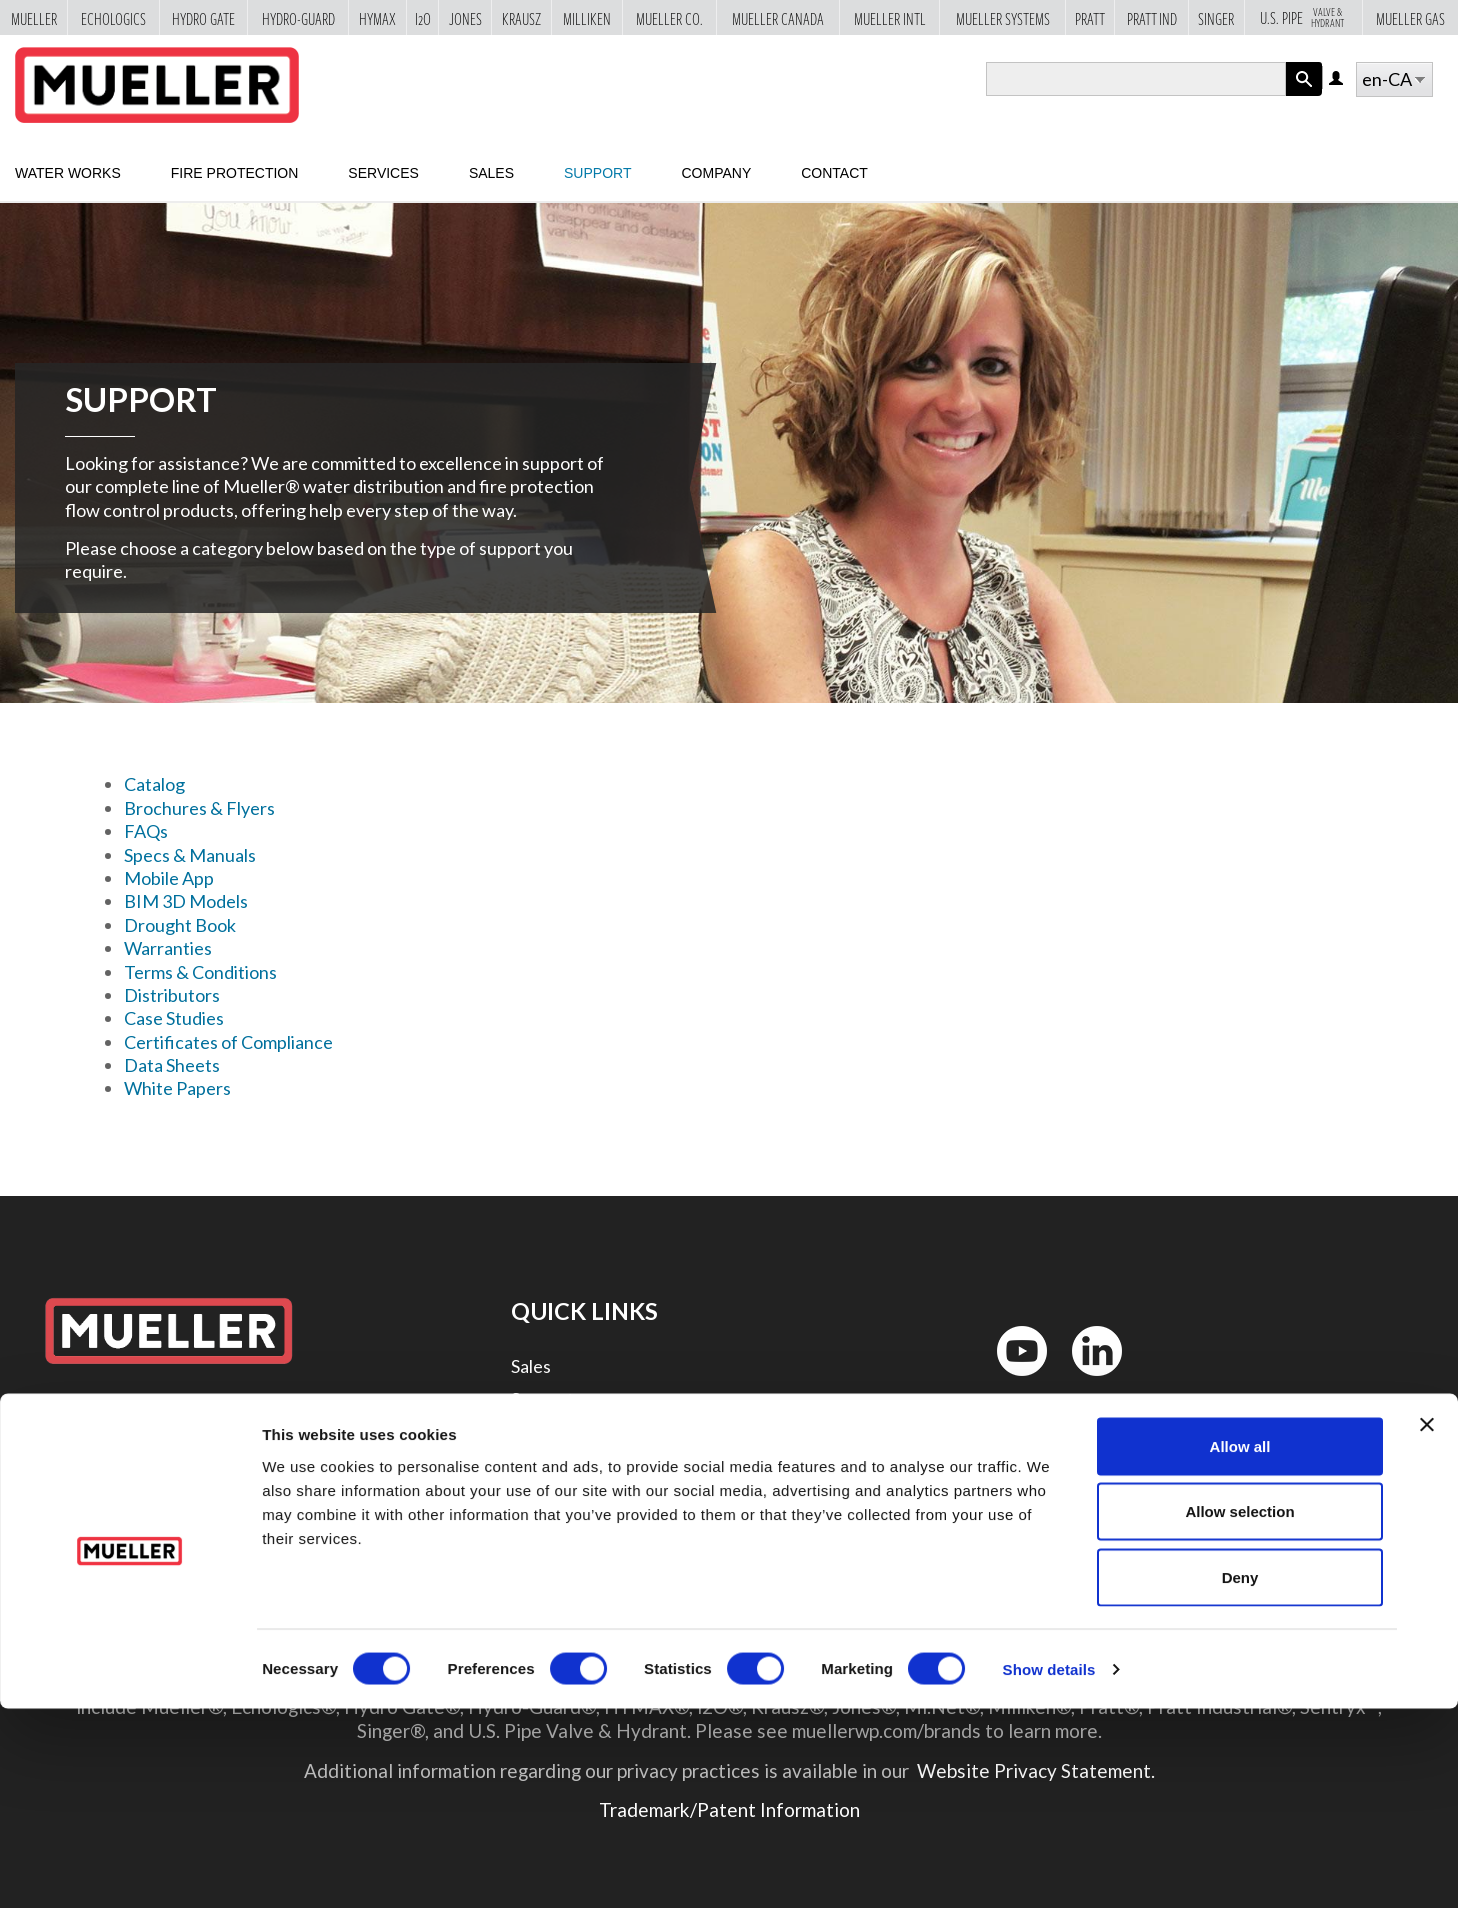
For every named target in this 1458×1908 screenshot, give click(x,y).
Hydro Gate (203, 18)
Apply (1304, 95)
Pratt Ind (1152, 18)
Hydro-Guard (298, 18)
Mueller (34, 18)
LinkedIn (1087, 1380)
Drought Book (180, 925)
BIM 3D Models (186, 901)
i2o (423, 18)
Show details (1049, 1868)
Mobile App (169, 878)
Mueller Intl (890, 18)
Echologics (113, 18)
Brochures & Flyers (199, 808)
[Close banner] (1427, 1624)
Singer (1216, 18)
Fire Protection (235, 173)
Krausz (521, 18)
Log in (1337, 79)
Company (716, 173)
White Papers (177, 1088)
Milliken (587, 18)
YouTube (1011, 1380)
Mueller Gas (1410, 18)
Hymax (377, 18)
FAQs (146, 831)
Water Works (68, 173)
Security (543, 1533)
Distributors (172, 995)
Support (597, 173)
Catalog (154, 784)
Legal (532, 1499)
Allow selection (1239, 1711)
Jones (465, 18)
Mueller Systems (1003, 18)
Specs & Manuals (190, 855)
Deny (1240, 1776)
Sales (491, 173)
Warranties (168, 948)
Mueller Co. (669, 18)
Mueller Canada (778, 18)
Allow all (1240, 1645)
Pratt (1090, 18)
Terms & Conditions (200, 972)
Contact (834, 173)
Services (383, 173)
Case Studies (174, 1018)
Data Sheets (172, 1065)
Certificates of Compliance (228, 1042)
